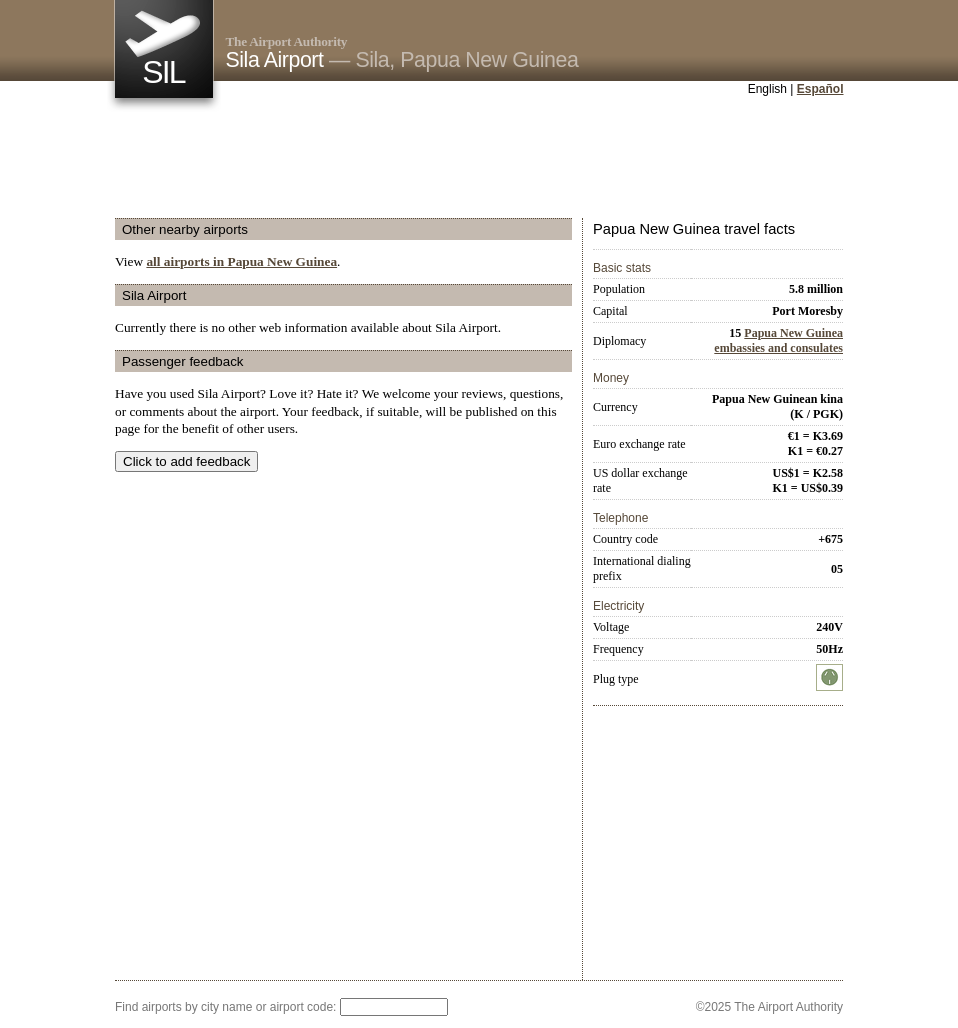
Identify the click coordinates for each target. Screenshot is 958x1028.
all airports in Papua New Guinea (241, 261)
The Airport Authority (287, 41)
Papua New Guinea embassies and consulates (778, 340)
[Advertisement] (479, 159)
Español (820, 89)
